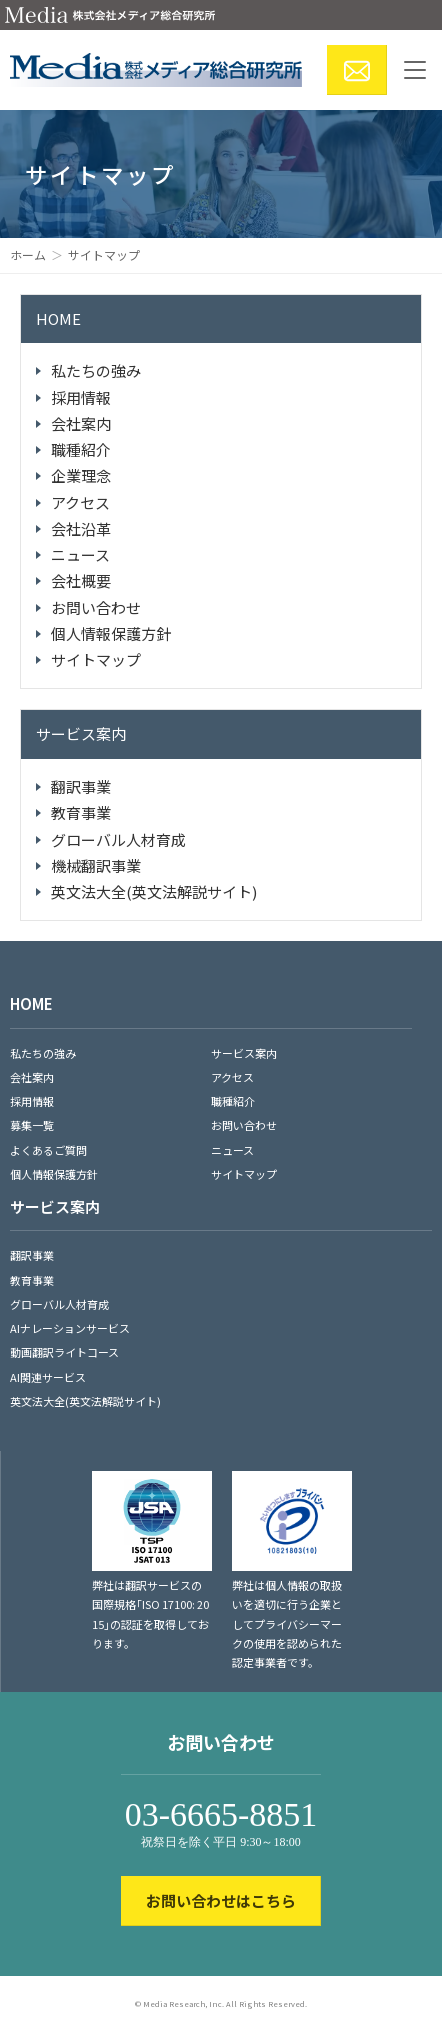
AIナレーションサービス (70, 1328)
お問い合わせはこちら (221, 1900)
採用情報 (81, 397)
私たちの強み (96, 370)
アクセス (80, 502)
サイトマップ (96, 659)
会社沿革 (81, 528)
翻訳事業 (81, 786)
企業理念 (81, 475)
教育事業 (81, 812)
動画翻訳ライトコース (64, 1352)
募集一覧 (32, 1125)
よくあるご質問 (48, 1150)
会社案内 (81, 423)
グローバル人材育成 (118, 839)
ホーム (28, 254)
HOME (58, 318)
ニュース (80, 554)
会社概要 (81, 580)
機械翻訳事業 (96, 865)
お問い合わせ (96, 607)
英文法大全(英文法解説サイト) (154, 891)
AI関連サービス (48, 1377)
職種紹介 (81, 449)
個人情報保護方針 (111, 633)
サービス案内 (81, 733)
